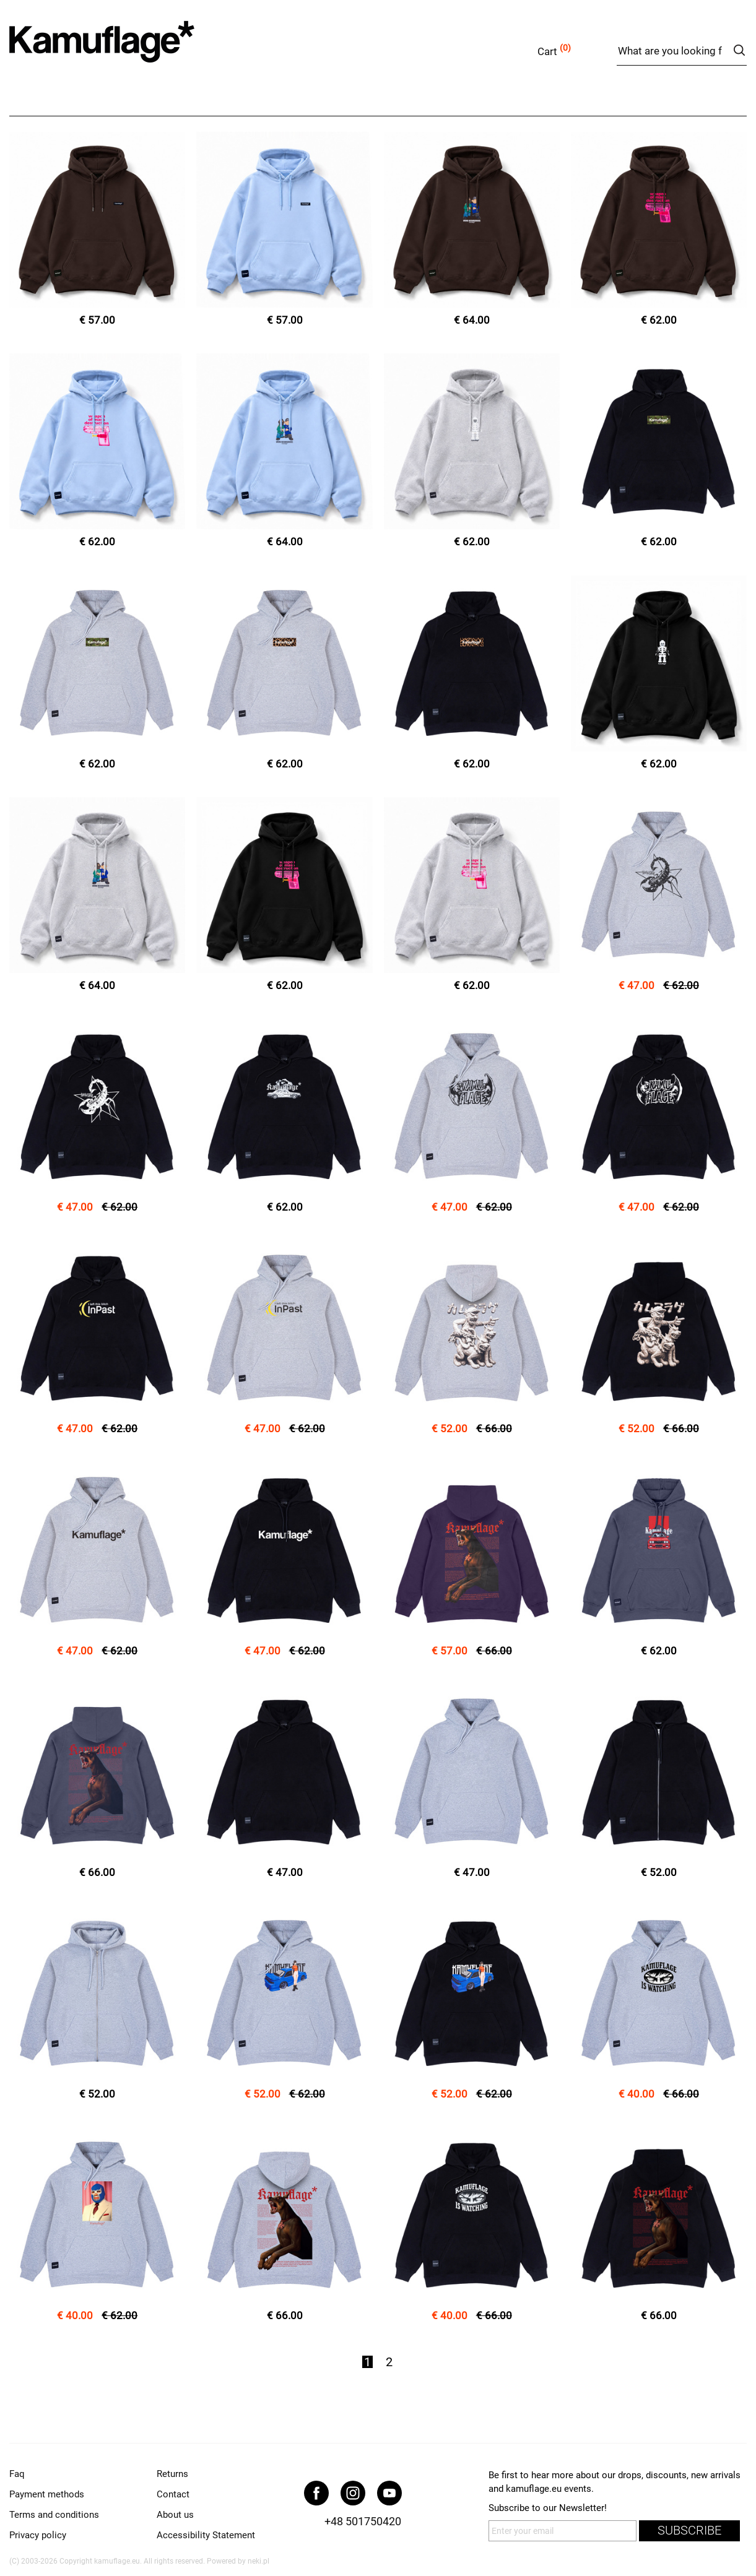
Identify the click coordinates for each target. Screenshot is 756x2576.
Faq (17, 2473)
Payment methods (46, 2494)
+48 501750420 (362, 2521)
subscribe (689, 2530)
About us (175, 2514)
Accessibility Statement (206, 2535)
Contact (173, 2494)
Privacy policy (37, 2535)
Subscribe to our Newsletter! (548, 2507)
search (739, 50)
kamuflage (133, 49)
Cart (547, 51)
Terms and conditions (54, 2514)
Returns (172, 2473)
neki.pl (258, 2561)
